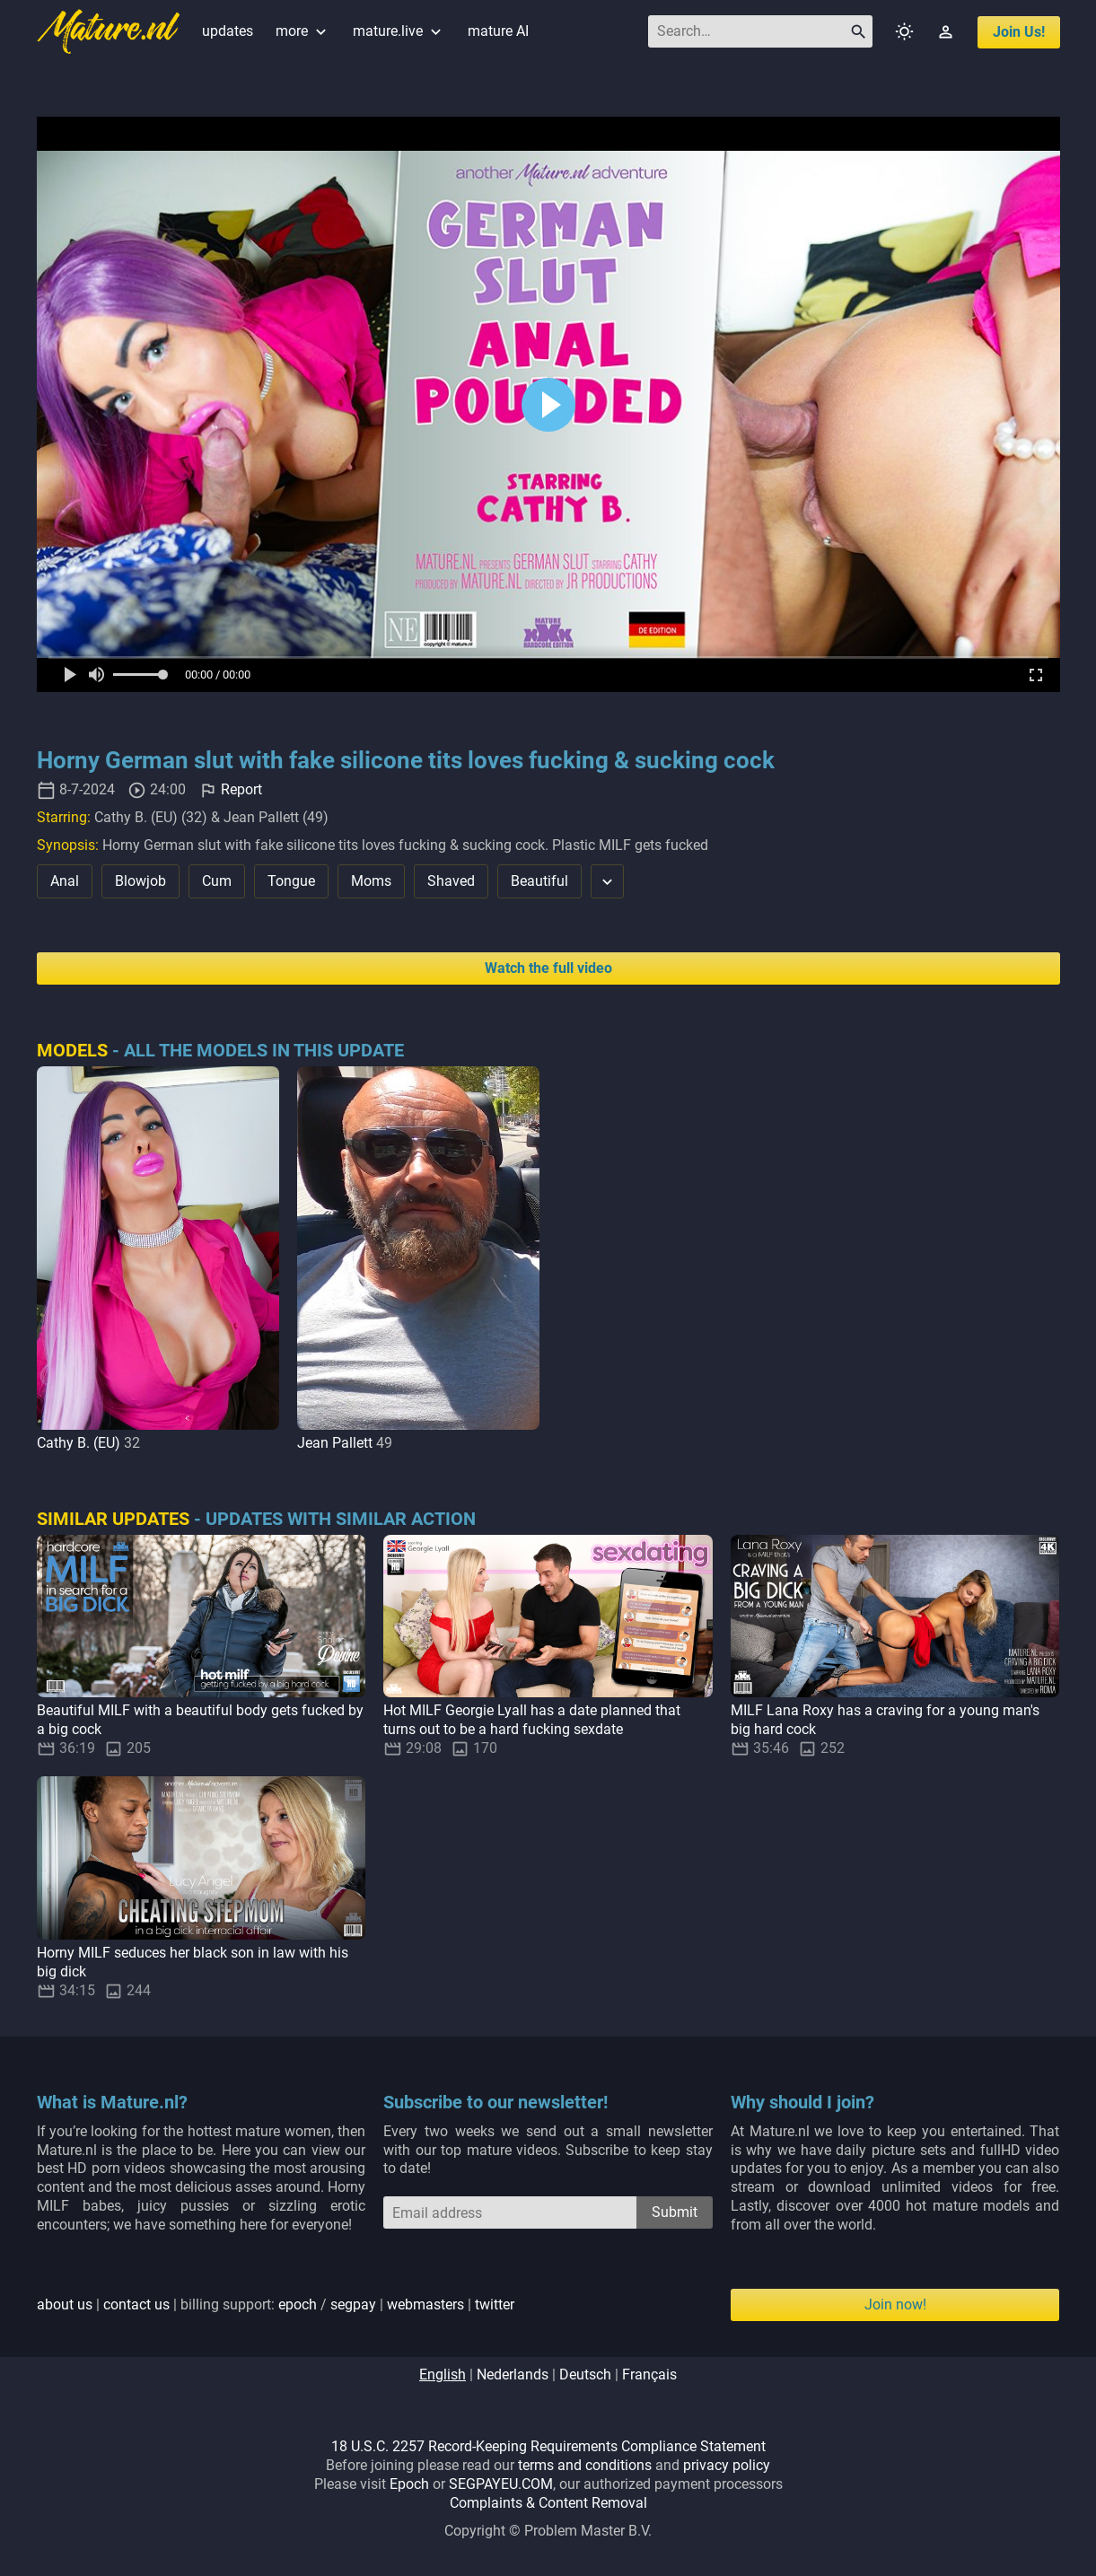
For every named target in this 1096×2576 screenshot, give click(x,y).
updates (227, 30)
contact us (136, 2304)
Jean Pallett (335, 1442)
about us (64, 2304)
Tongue (291, 880)
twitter (494, 2304)
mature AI (498, 30)
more (303, 30)
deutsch (585, 2374)
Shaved (451, 880)
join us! (1019, 31)
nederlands (512, 2374)
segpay (353, 2304)
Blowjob (140, 880)
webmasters (425, 2304)
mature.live (399, 30)
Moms (371, 880)
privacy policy (726, 2465)
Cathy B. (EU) (78, 1442)
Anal (64, 880)
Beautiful (539, 880)
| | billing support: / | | (275, 2304)
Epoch (409, 2484)
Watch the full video (548, 968)
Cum (217, 880)
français (649, 2374)
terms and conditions (585, 2465)
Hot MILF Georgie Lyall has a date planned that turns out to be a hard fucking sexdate (531, 1720)
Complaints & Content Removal (548, 2502)
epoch (297, 2304)
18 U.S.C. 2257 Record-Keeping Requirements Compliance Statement (548, 2446)
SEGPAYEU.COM (501, 2484)
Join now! (895, 2304)
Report (241, 789)
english (442, 2374)
